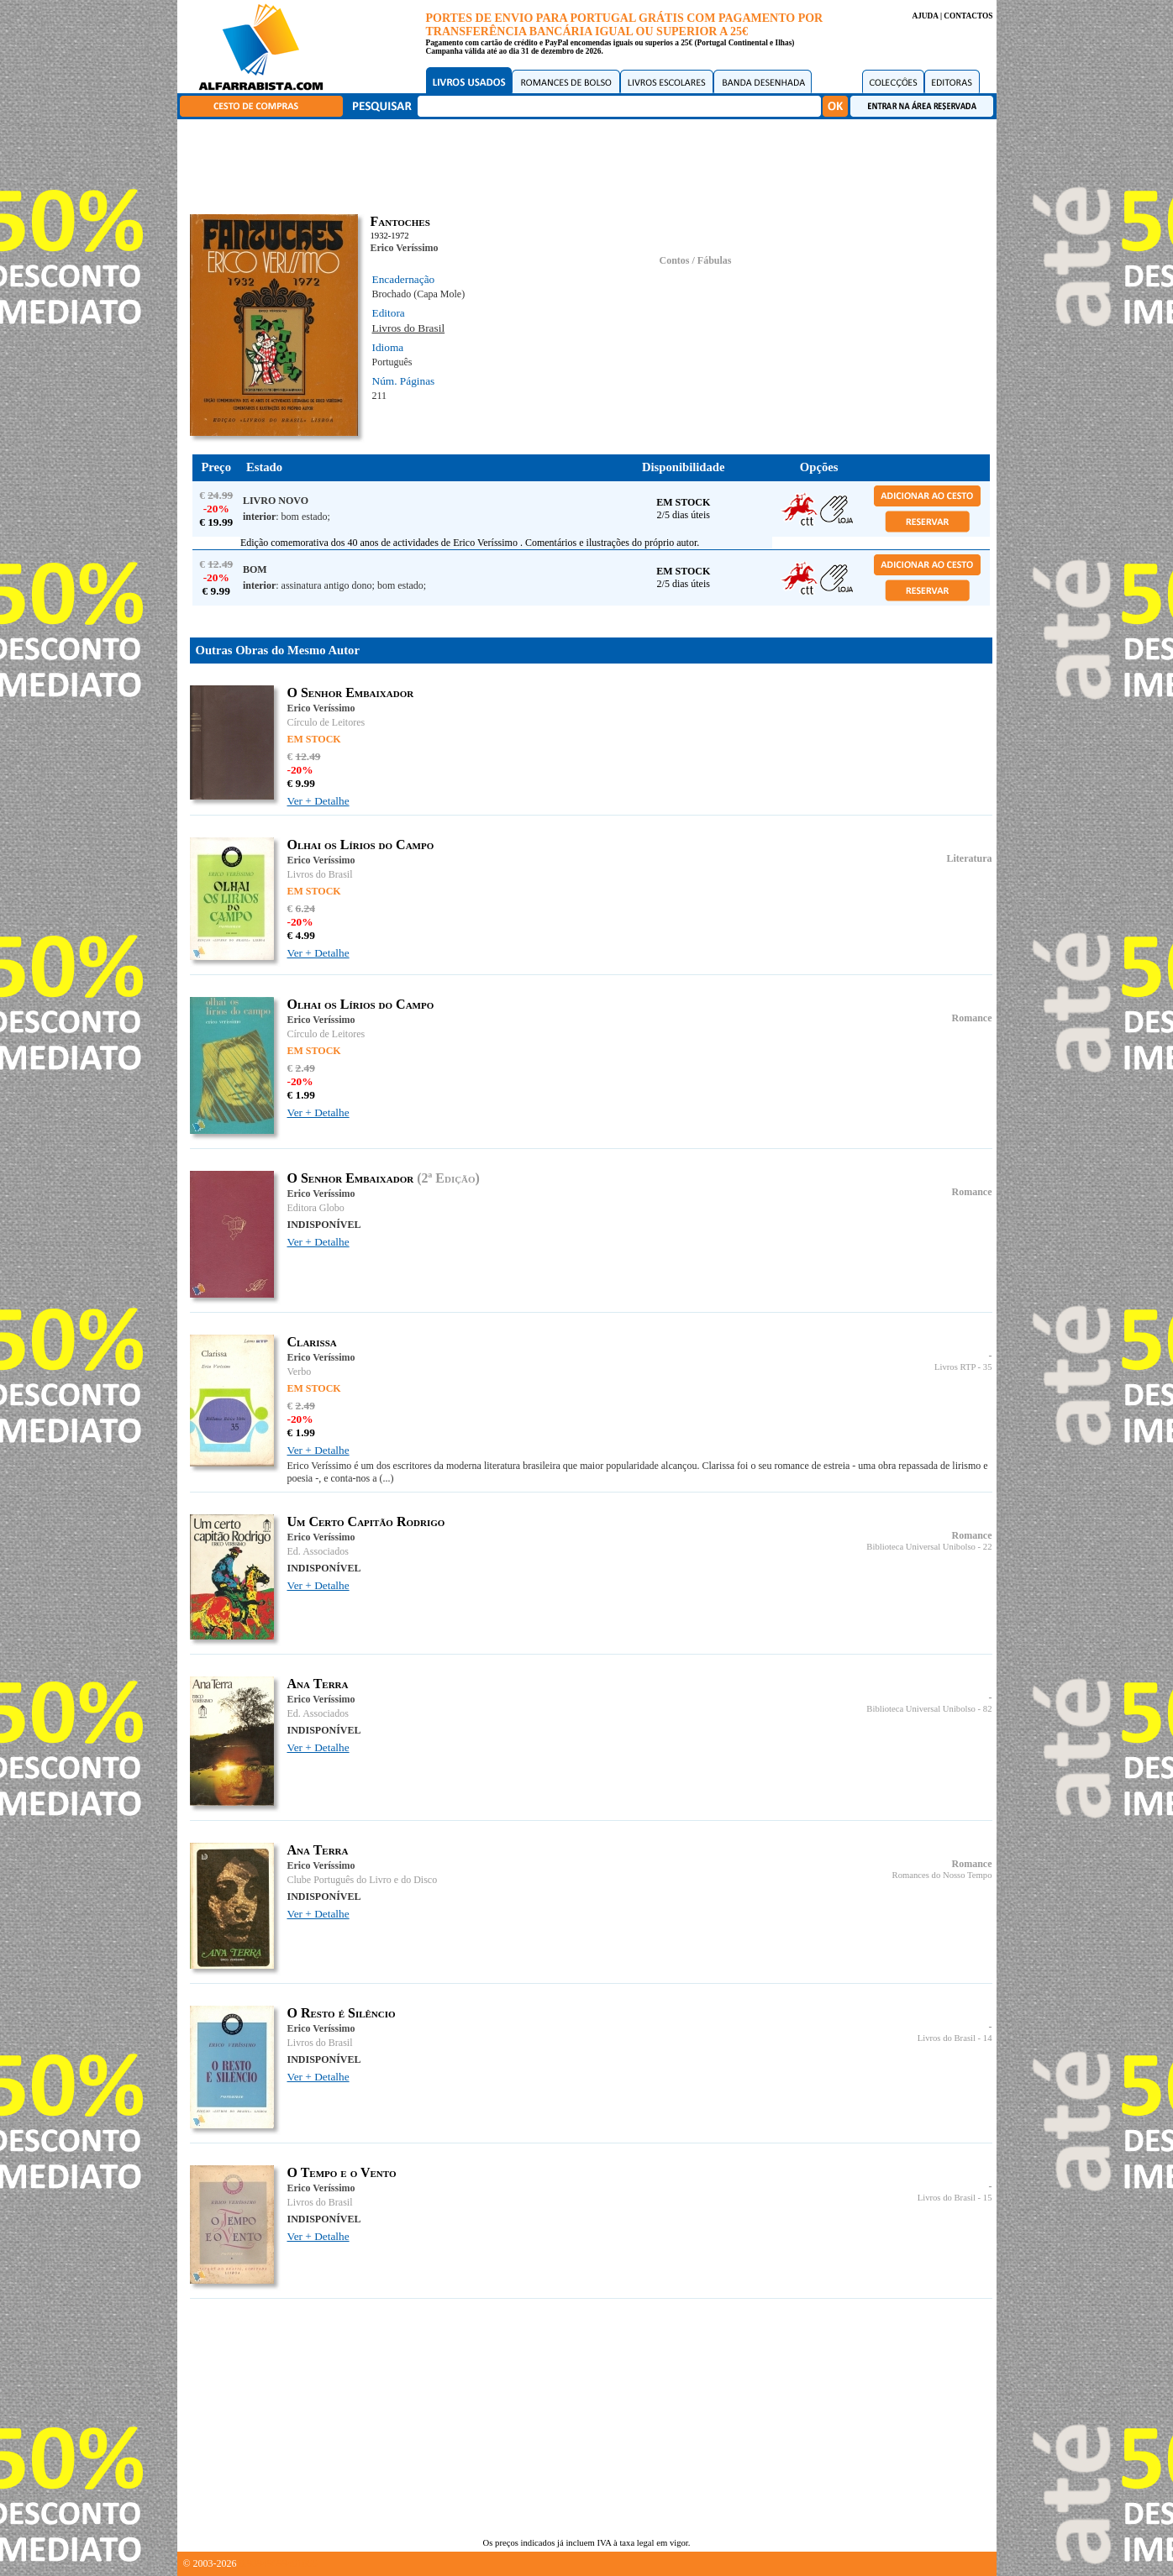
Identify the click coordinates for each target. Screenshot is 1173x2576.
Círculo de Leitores (326, 722)
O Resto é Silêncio (341, 2013)
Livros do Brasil (408, 328)
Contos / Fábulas (695, 260)
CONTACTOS (968, 16)
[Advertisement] (591, 164)
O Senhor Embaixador (350, 692)
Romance (972, 1018)
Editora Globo (316, 1208)
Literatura (969, 858)
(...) (386, 1478)
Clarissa (312, 1342)
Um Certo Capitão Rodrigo (366, 1521)
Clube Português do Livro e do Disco (362, 1880)
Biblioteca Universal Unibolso (921, 1546)
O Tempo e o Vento (342, 2172)
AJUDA (925, 16)
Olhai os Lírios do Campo (360, 844)
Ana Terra (318, 1683)
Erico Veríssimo (405, 248)
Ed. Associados (318, 1551)
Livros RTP (955, 1367)
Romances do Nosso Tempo (942, 1875)
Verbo (299, 1371)
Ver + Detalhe (318, 801)
